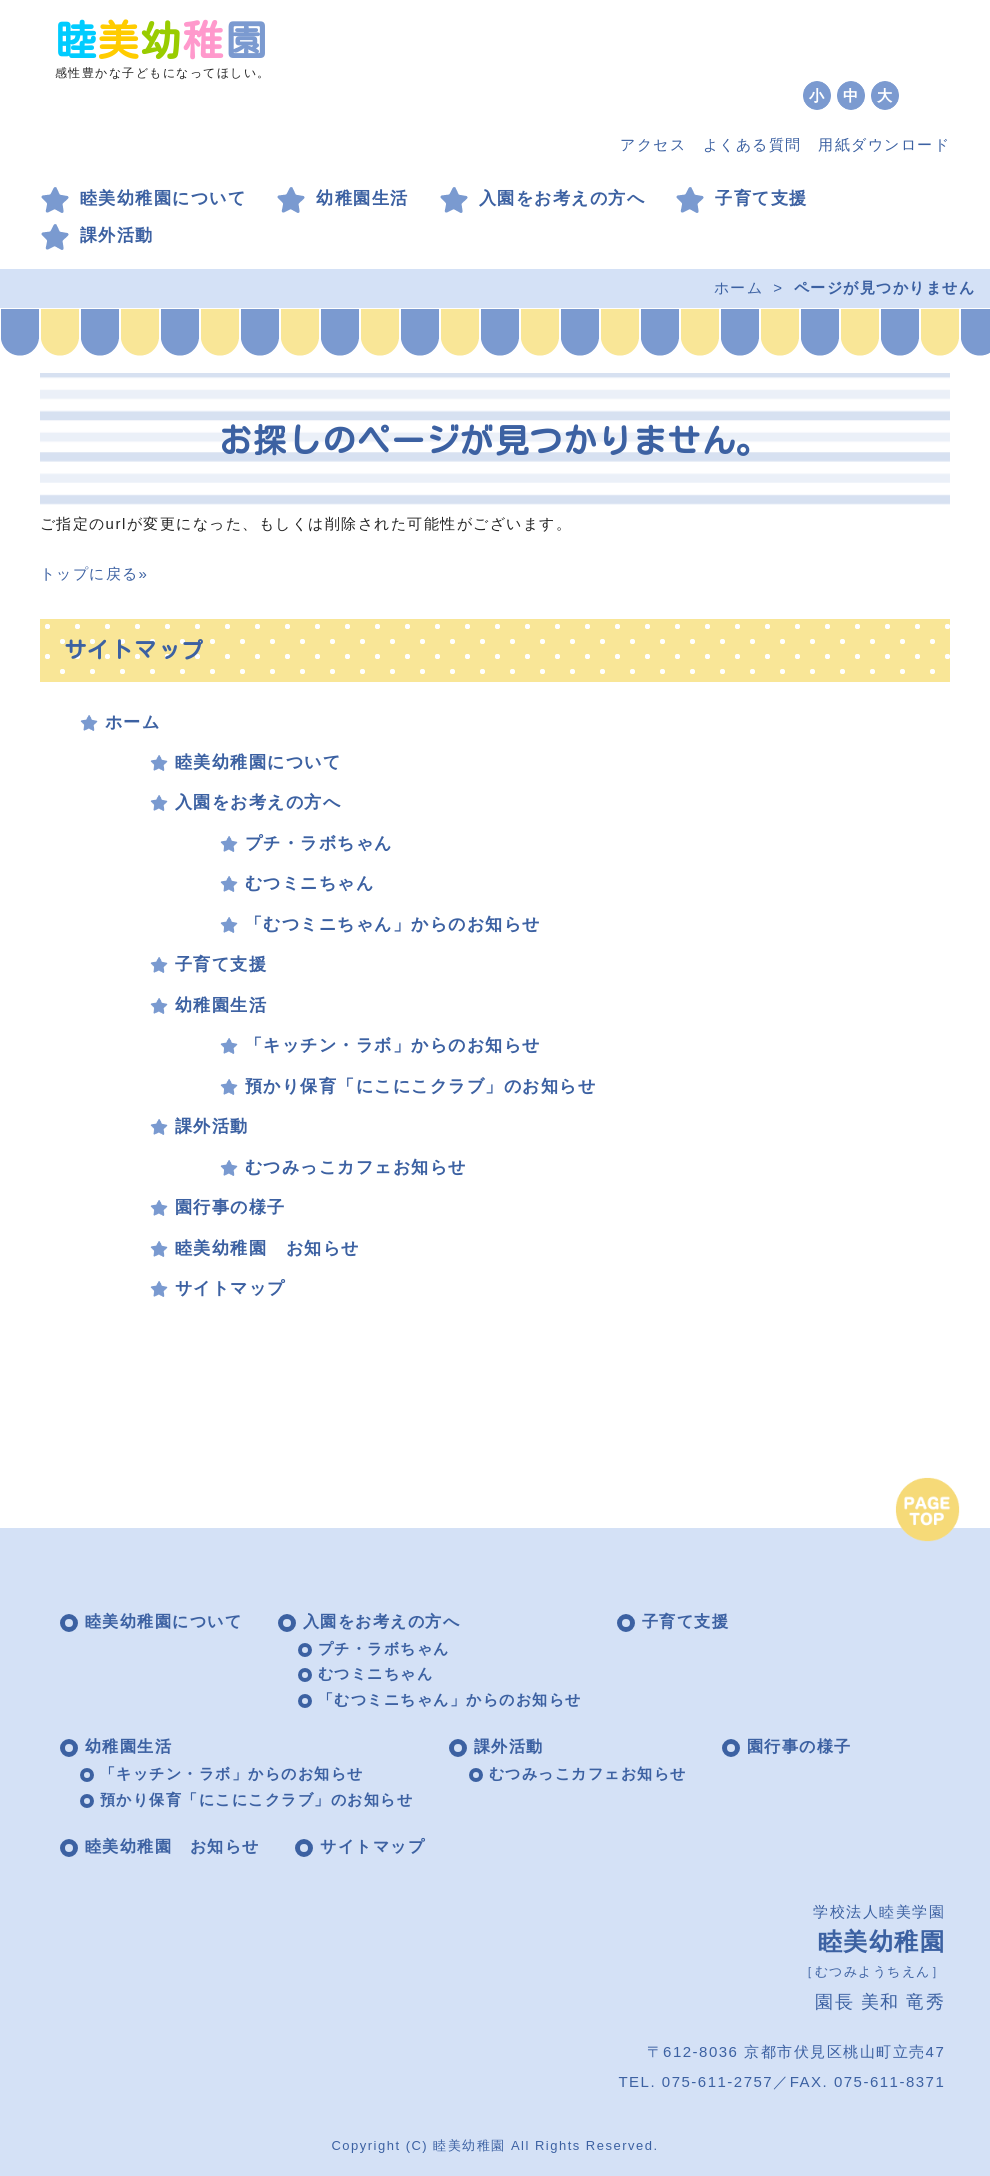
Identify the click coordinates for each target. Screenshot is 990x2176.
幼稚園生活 (362, 198)
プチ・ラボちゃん (319, 843)
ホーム (739, 287)
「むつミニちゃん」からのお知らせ (393, 924)
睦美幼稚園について (163, 198)
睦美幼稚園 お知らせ (267, 1248)
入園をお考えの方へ (562, 198)
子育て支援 (761, 198)
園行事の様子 (230, 1207)
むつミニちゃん (310, 883)
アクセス (653, 144)
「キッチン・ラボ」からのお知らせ (393, 1045)
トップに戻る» (94, 573)
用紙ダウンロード (884, 144)
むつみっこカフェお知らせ (356, 1167)
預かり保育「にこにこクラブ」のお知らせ (421, 1086)
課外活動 (117, 235)
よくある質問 (752, 144)
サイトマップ (230, 1288)
